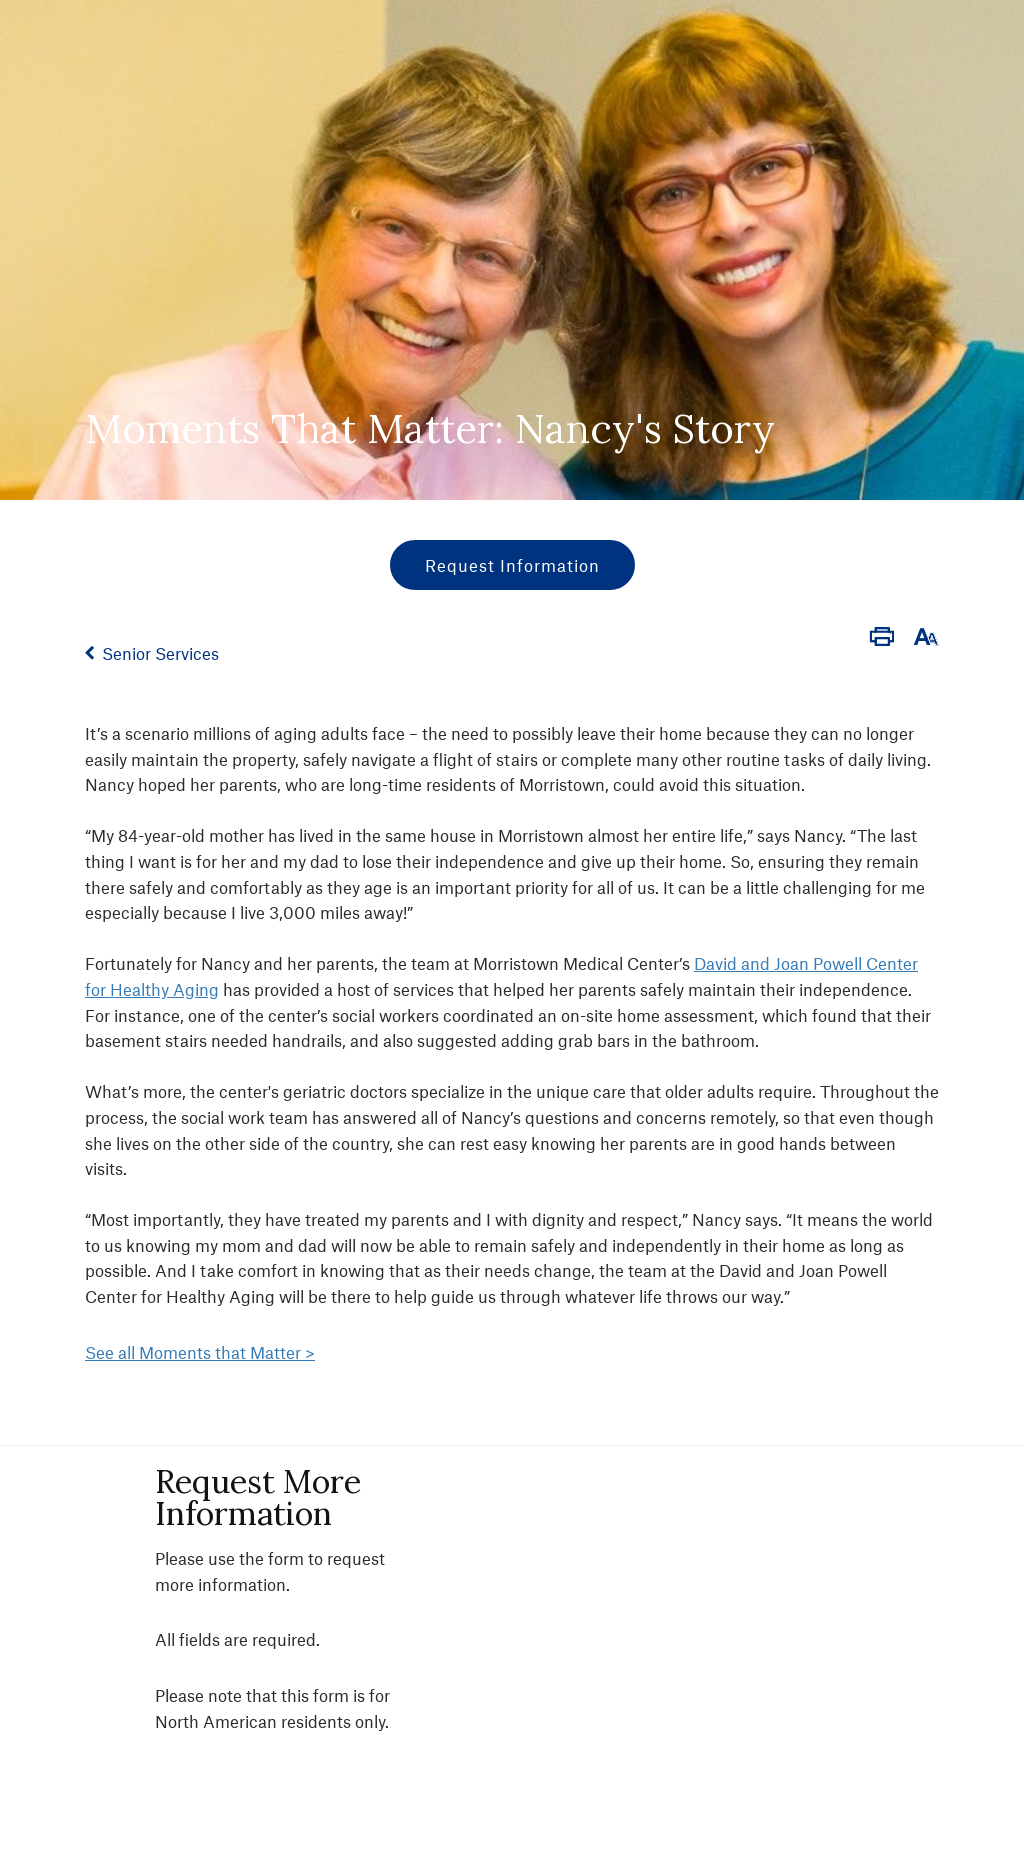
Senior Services (160, 653)
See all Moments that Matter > (200, 1352)
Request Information (512, 565)
